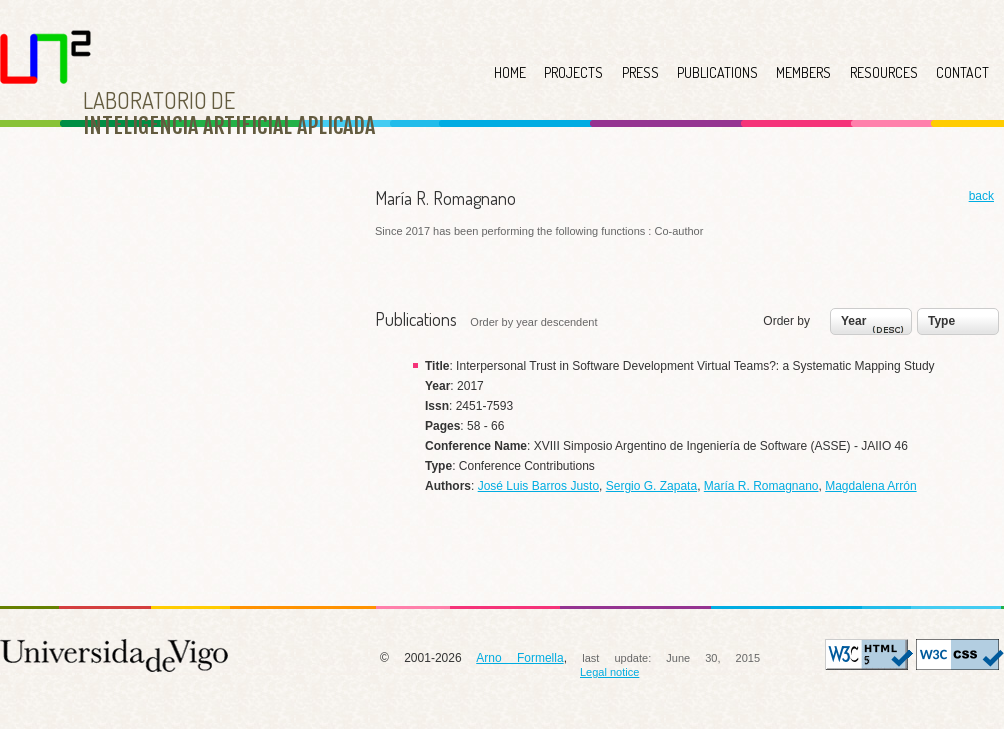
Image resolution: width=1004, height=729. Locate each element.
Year (874, 326)
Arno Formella (519, 658)
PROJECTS (573, 72)
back (981, 196)
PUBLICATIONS (717, 72)
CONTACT (962, 72)
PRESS (640, 72)
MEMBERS (803, 72)
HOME (510, 72)
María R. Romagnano (761, 486)
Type (941, 321)
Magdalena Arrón (870, 486)
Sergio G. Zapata (651, 486)
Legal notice (609, 672)
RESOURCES (884, 72)
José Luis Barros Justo (538, 486)
